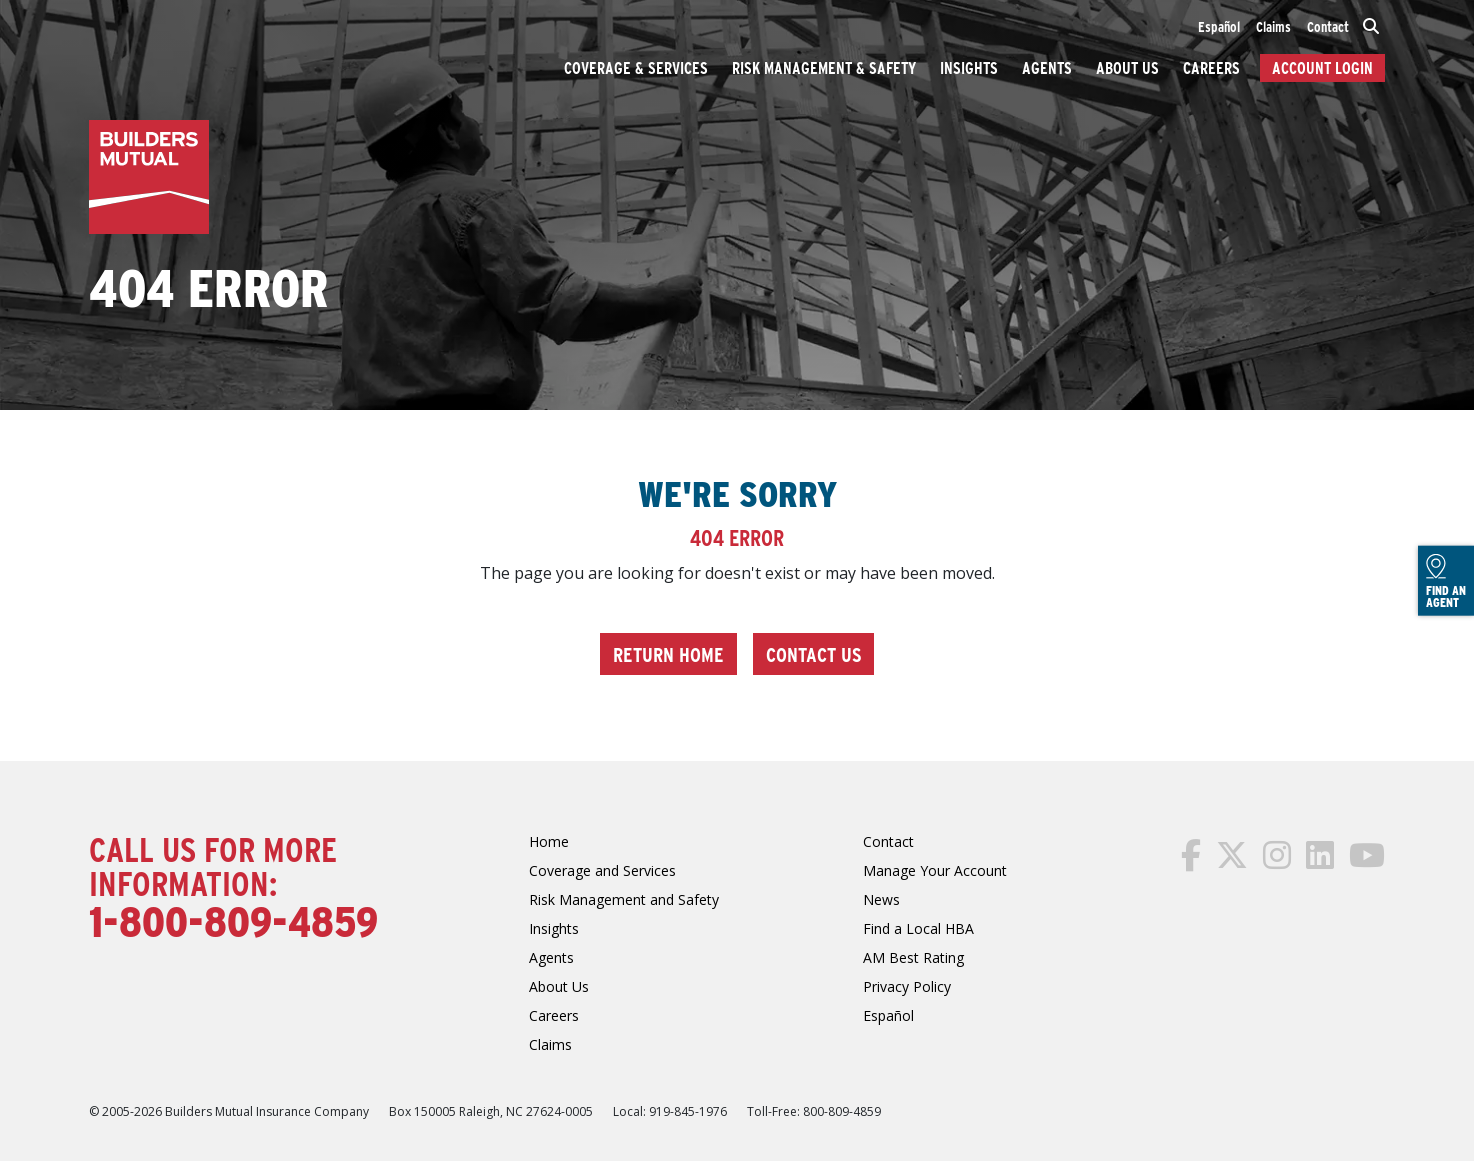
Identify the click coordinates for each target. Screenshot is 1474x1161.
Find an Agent (1446, 581)
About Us (559, 986)
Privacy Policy (907, 986)
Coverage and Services (602, 870)
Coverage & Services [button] (636, 67)
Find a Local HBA (918, 928)
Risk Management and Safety (624, 899)
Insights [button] (969, 67)
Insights (554, 928)
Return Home (668, 653)
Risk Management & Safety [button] (824, 67)
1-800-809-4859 (233, 920)
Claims (1273, 26)
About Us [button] (1127, 67)
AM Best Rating (913, 957)
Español (1219, 26)
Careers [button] (1211, 67)
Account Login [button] (1322, 67)
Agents (1047, 67)
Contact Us (813, 653)
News (881, 899)
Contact (1328, 26)
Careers (554, 1015)
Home (549, 841)
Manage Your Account (935, 870)
